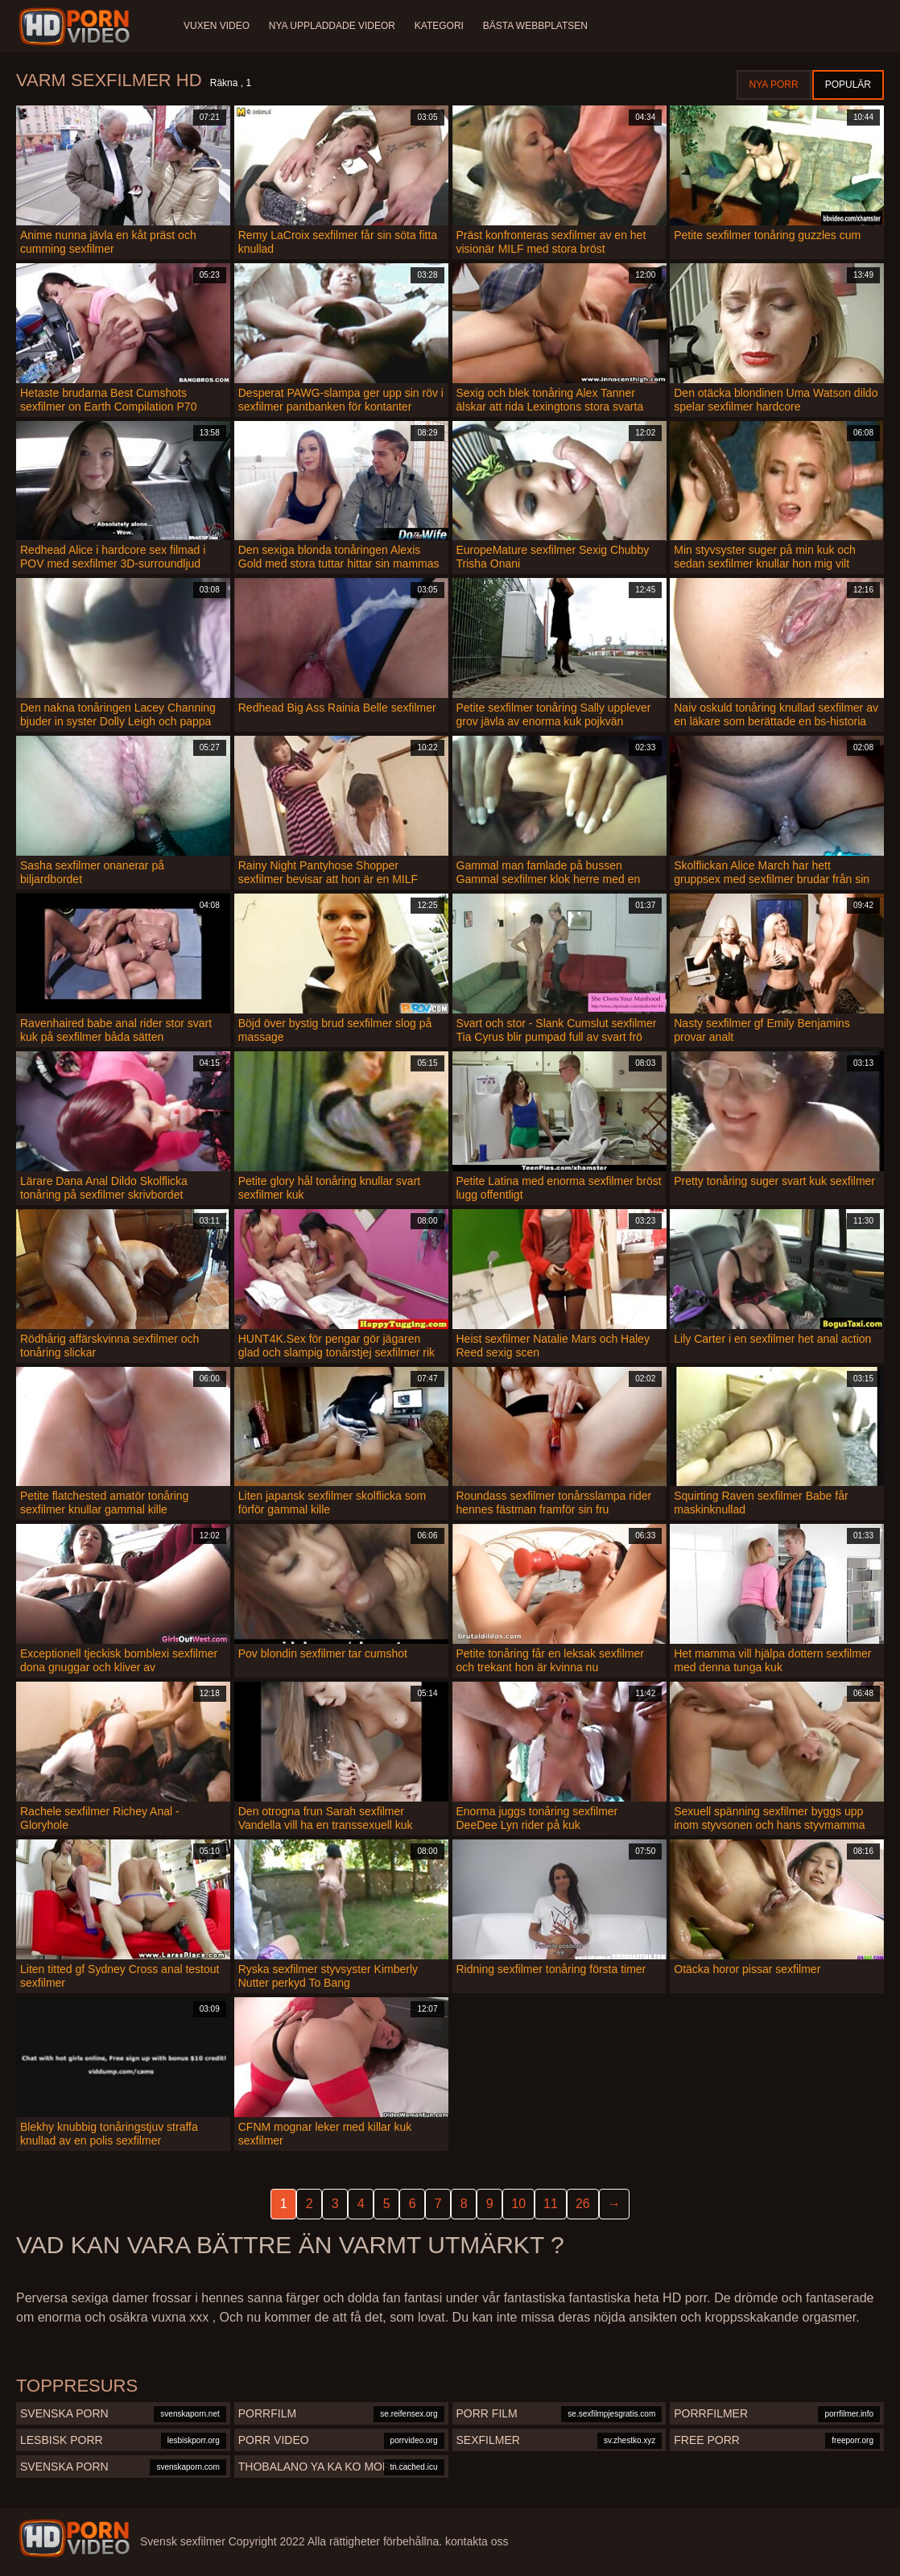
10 (518, 2204)
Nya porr (774, 84)
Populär (848, 84)
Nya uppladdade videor (332, 25)
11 (550, 2204)
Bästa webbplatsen (535, 25)
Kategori (439, 25)
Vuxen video (217, 25)
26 (583, 2204)
